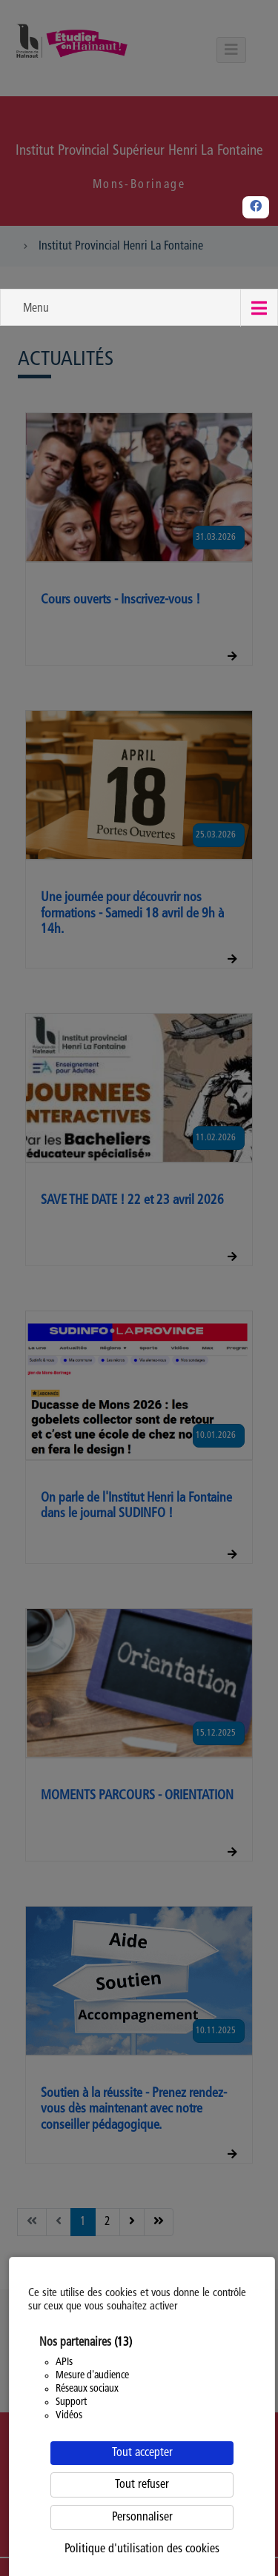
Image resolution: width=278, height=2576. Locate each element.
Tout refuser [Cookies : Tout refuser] (142, 2485)
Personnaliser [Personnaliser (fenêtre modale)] (142, 2517)
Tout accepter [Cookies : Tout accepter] (142, 2453)
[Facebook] (256, 207)
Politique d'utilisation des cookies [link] (141, 2549)
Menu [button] (36, 309)
